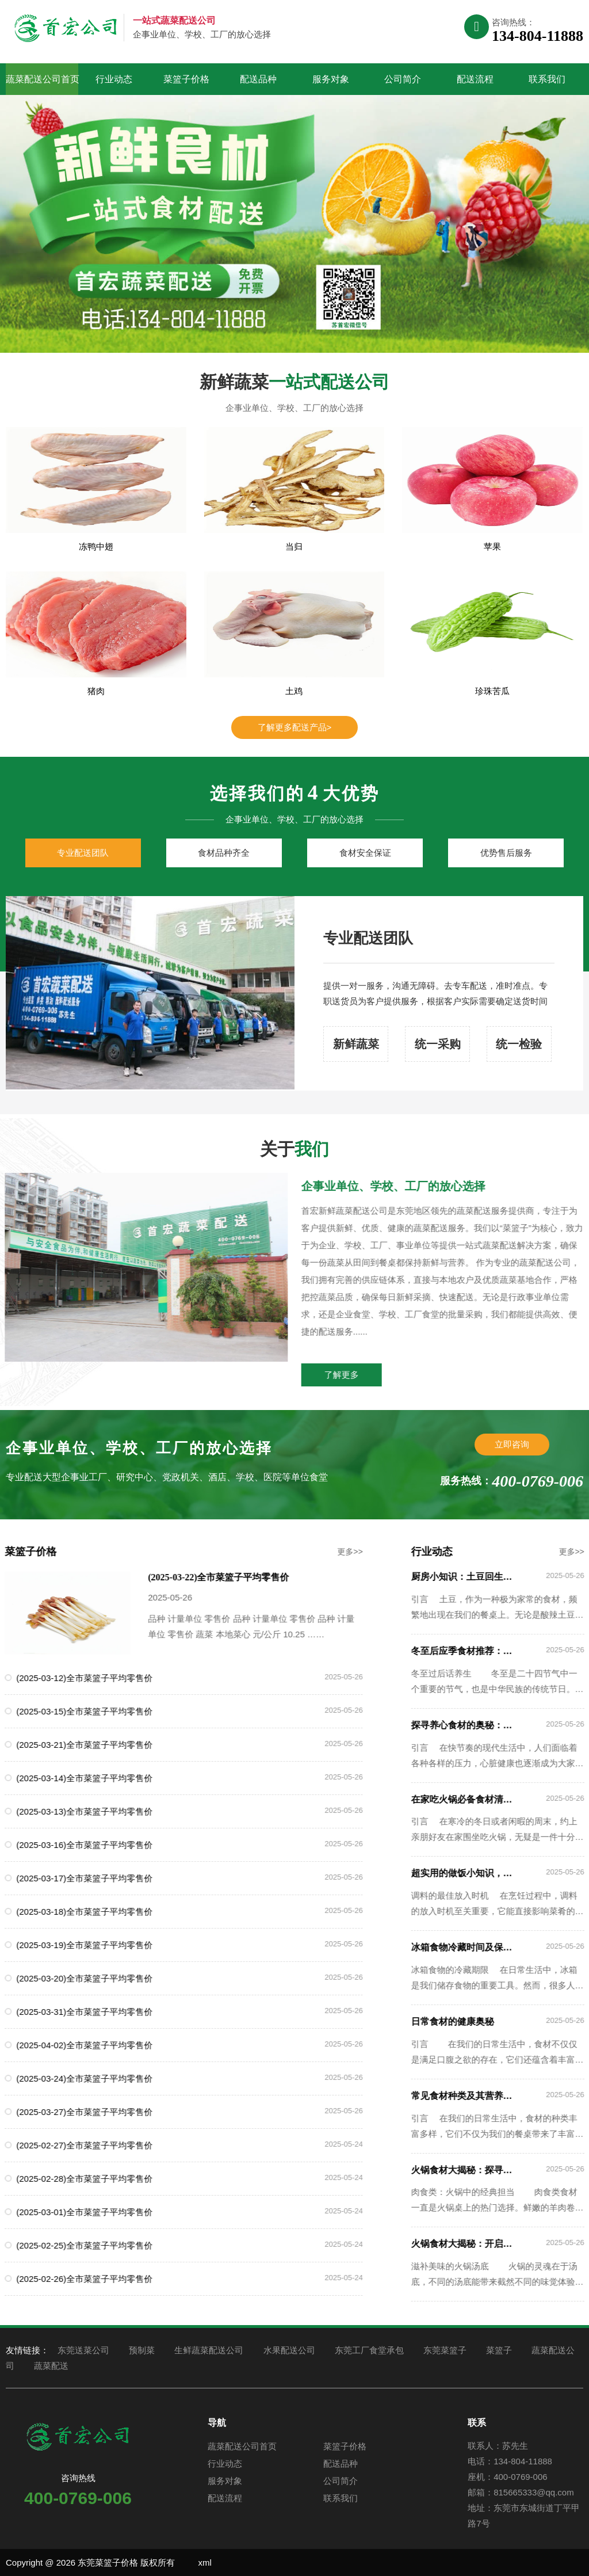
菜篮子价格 (186, 79)
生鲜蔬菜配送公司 (208, 2350)
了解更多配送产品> (295, 727)
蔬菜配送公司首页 (42, 79)
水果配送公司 (289, 2350)
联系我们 (547, 79)
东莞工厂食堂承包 (369, 2350)
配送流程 (475, 79)
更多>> (314, 1551)
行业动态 (113, 79)
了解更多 (376, 1375)
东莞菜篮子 (444, 2350)
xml (204, 2562)
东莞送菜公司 (83, 2350)
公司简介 (402, 79)
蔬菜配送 (51, 2366)
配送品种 (258, 79)
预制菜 (142, 2350)
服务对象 (330, 79)
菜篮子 (499, 2350)
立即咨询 (512, 1444)
